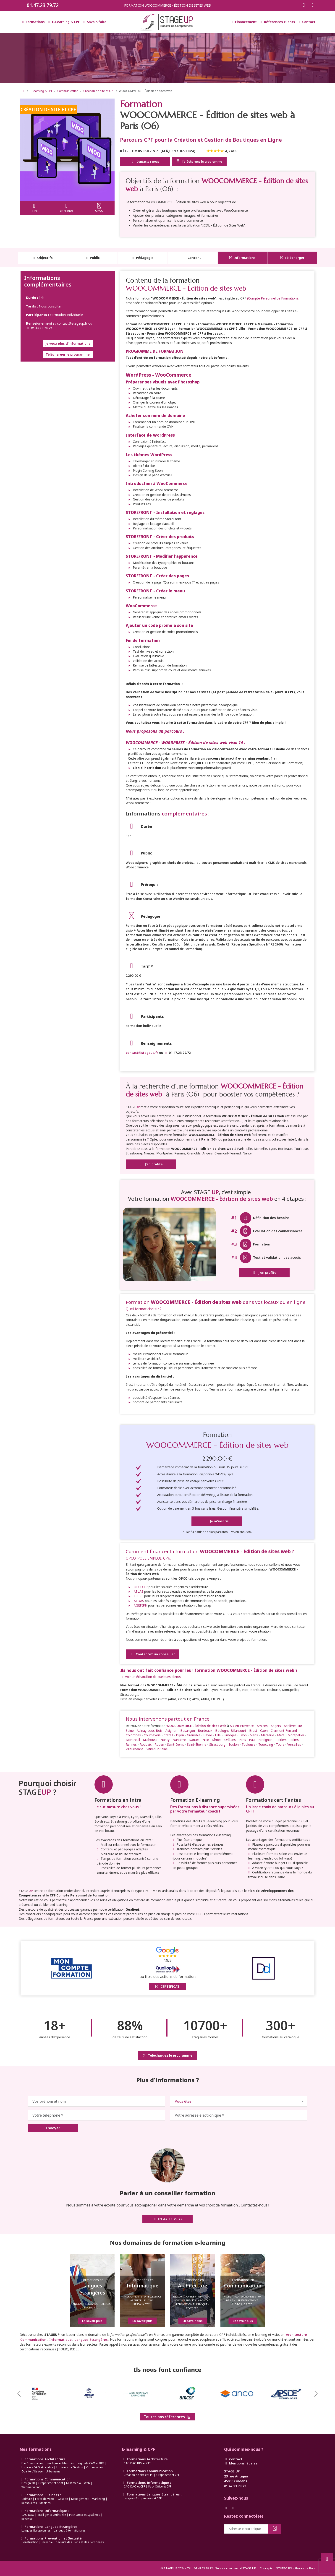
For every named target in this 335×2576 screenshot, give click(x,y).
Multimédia (73, 2483)
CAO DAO (27, 2515)
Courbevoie (152, 1735)
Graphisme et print (50, 2483)
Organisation (95, 2467)
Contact (307, 22)
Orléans (230, 1739)
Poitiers (281, 1739)
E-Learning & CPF (64, 22)
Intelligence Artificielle (51, 2515)
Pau (252, 1739)
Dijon (180, 1735)
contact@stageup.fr (72, 323)
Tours (280, 1744)
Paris (242, 1739)
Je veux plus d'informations (67, 343)
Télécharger (292, 257)
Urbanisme (53, 2471)
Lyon (243, 1735)
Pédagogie (142, 257)
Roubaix (146, 1744)
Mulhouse (150, 1739)
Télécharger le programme (68, 354)
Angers (276, 1726)
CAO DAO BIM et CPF (137, 2463)
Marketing (98, 2499)
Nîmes (216, 1739)
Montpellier (296, 1735)
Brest (253, 1730)
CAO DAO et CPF (134, 2486)
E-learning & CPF (41, 91)
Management (80, 2499)
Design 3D (28, 2483)
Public (93, 257)
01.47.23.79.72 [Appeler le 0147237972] (39, 5)
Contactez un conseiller (152, 1654)
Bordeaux (205, 1730)
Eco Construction (32, 2463)
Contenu (192, 257)
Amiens (262, 1726)
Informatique (60, 2339)
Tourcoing (265, 1744)
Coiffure (26, 2499)
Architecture (296, 2334)
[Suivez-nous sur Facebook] (304, 5)
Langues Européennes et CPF (143, 2498)
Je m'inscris (216, 1521)
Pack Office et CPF (159, 2486)
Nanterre (179, 1739)
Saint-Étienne (196, 1744)
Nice (205, 1739)
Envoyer (53, 2128)
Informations (242, 257)
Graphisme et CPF (168, 2475)
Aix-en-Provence (242, 1726)
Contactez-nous (145, 161)
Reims (294, 1739)
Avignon (171, 1730)
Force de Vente (45, 2499)
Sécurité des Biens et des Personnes (80, 2542)
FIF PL (138, 1596)
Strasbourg (217, 1744)
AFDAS (139, 1601)
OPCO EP (141, 1587)
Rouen (159, 1744)
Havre (207, 1735)
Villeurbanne (135, 1749)
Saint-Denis (175, 1744)
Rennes (131, 1744)
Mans (254, 1735)
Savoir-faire (95, 22)
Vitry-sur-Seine (157, 1749)
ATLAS (138, 1591)
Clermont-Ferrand (284, 1730)
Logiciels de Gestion (69, 2467)
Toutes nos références (167, 2416)
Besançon (187, 1730)
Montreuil (133, 1739)
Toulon (233, 1744)
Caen (264, 1730)
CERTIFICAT (167, 1986)
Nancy (165, 1739)
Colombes (133, 1735)
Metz (281, 1735)
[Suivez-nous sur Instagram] (312, 5)
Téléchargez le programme (199, 161)
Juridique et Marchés (60, 2463)
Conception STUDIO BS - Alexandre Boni (287, 2568)
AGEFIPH (140, 1605)
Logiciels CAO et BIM (90, 2463)
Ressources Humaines (36, 2503)
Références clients (277, 22)
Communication (68, 91)
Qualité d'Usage (32, 2471)
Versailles (294, 1744)
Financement (244, 22)
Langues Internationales (70, 2530)
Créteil (168, 1735)
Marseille (267, 1735)
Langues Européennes (36, 2530)
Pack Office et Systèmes (84, 2515)
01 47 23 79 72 (167, 2219)
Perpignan (265, 1739)
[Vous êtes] (238, 2101)
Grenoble (193, 1735)
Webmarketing (31, 2487)
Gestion (63, 2499)
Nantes (194, 1739)
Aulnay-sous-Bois (149, 1730)
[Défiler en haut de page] (327, 2559)
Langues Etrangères (91, 2339)
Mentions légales (240, 2463)
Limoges (230, 1735)
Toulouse (248, 1744)
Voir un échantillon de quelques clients (150, 1677)
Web (87, 2483)
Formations (33, 22)
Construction (29, 2542)
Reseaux (26, 2519)
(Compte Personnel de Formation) (272, 298)
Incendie (47, 2542)
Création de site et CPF (98, 91)
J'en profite (151, 1164)
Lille (218, 1735)
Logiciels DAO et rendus (37, 2467)
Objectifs (43, 257)
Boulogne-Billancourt (230, 1730)
